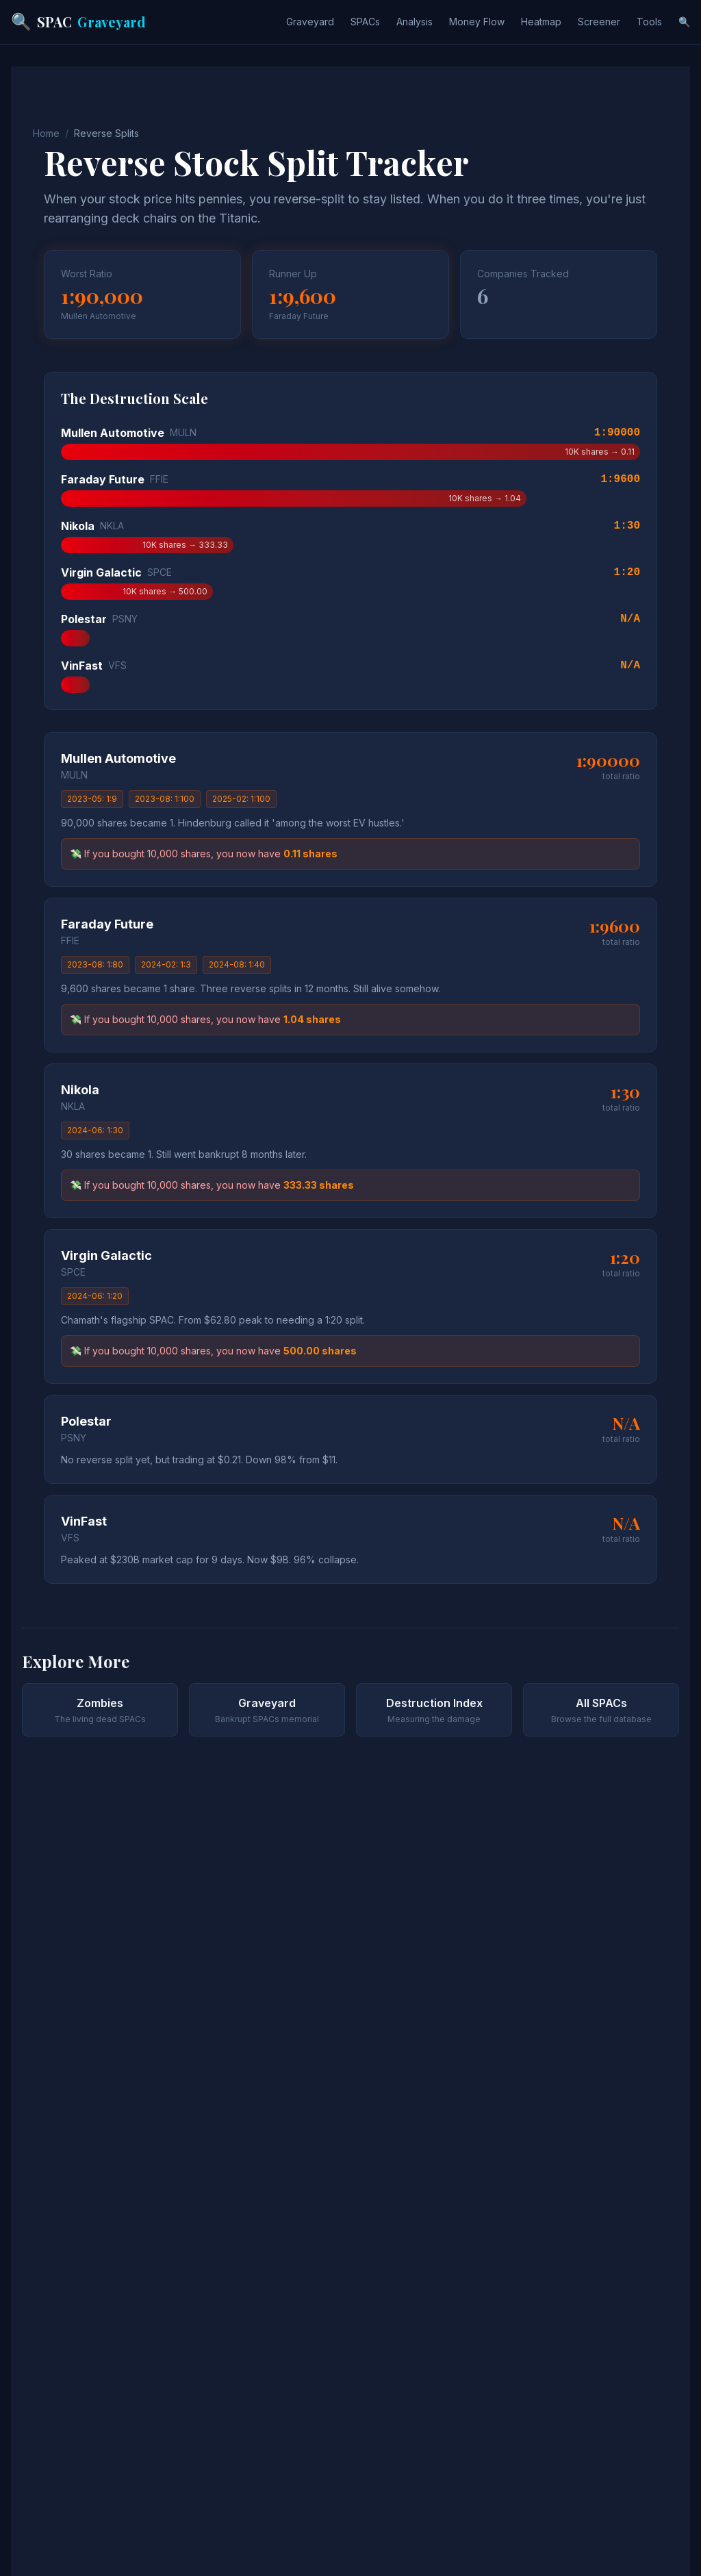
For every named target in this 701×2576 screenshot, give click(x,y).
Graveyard (310, 21)
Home (46, 133)
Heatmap (541, 21)
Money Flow (477, 21)
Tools (649, 21)
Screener (599, 21)
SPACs (365, 21)
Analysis (414, 21)
